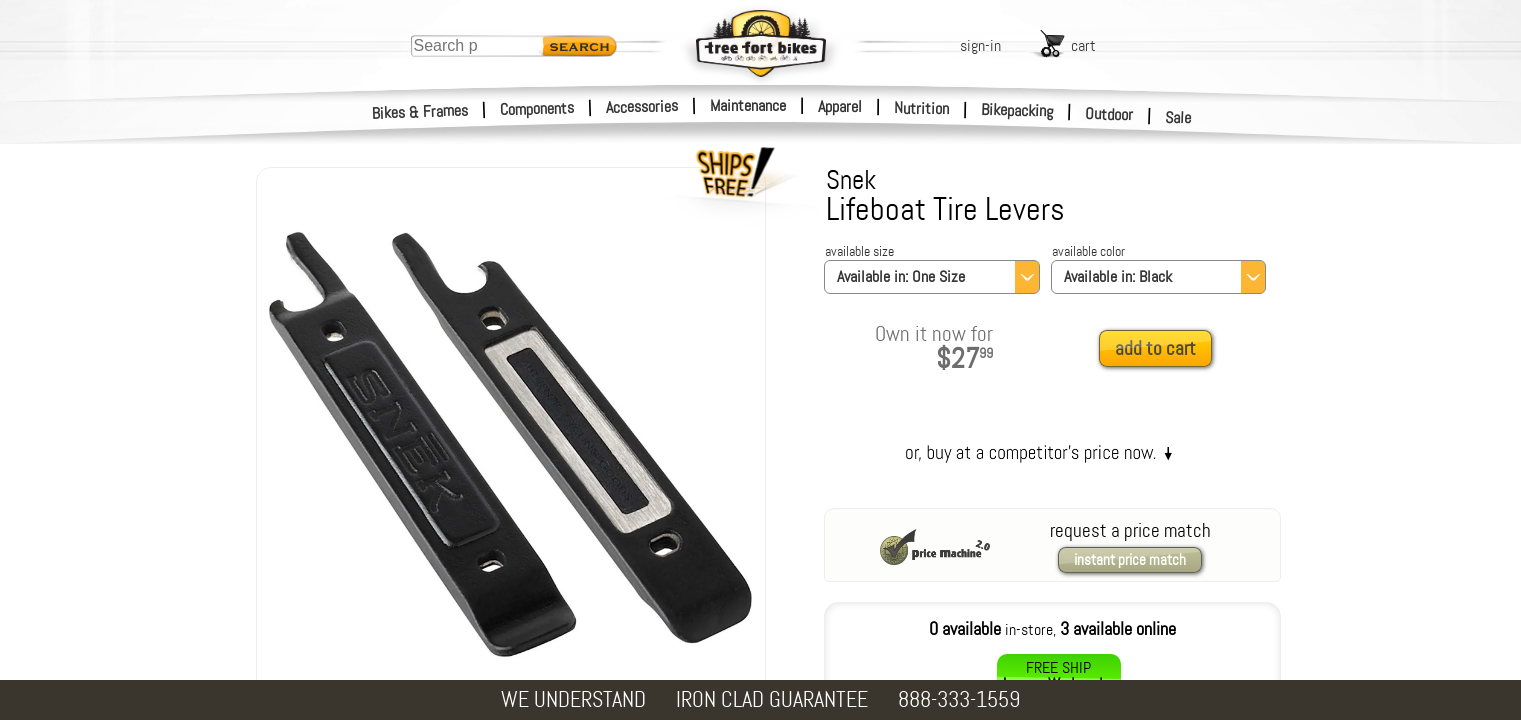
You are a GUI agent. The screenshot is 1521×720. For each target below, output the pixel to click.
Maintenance (748, 105)
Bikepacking (1017, 110)
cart (1083, 45)
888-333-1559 (959, 699)
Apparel (840, 106)
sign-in (980, 45)
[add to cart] (1161, 349)
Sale (1178, 118)
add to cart (1155, 348)
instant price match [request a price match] (1130, 560)
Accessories (642, 106)
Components (537, 108)
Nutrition (921, 108)
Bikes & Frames (420, 112)
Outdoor (1109, 114)
